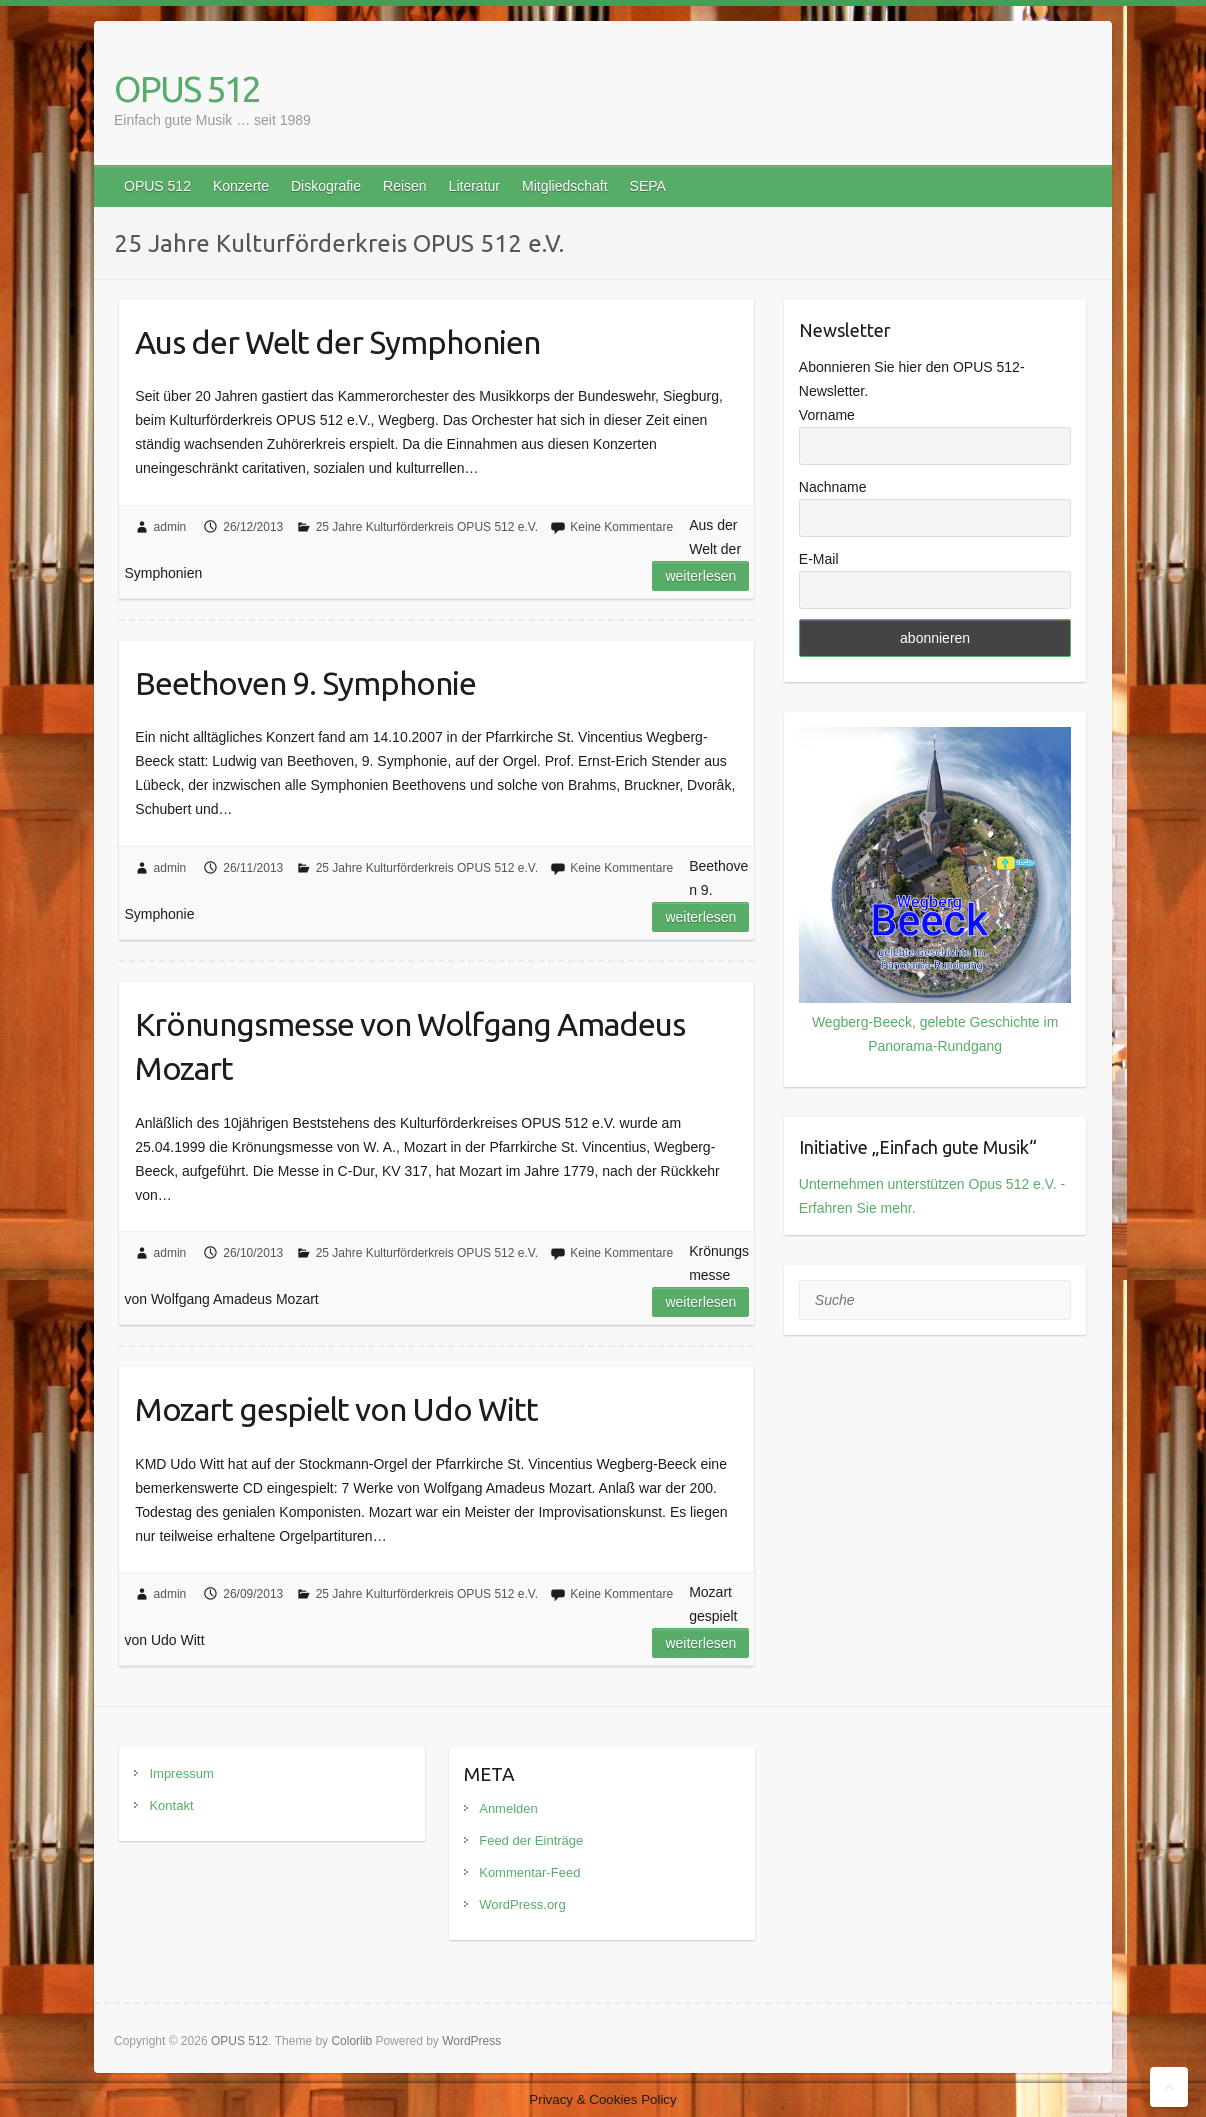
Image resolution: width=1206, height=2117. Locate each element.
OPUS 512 (187, 88)
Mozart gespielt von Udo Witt (336, 1409)
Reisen (405, 186)
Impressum (181, 1773)
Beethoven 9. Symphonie (305, 683)
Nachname (833, 487)
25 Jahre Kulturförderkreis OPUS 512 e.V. (427, 527)
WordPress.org (522, 1904)
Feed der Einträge (531, 1840)
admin (170, 527)
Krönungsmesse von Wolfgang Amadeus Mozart (410, 1046)
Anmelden (508, 1808)
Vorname (827, 415)
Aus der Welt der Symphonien (337, 342)
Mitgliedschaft (565, 186)
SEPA (648, 186)
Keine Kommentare (621, 527)
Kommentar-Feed (529, 1872)
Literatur (474, 186)
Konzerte (241, 186)
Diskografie (326, 186)
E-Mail (819, 559)
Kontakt (171, 1805)
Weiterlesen (700, 576)
